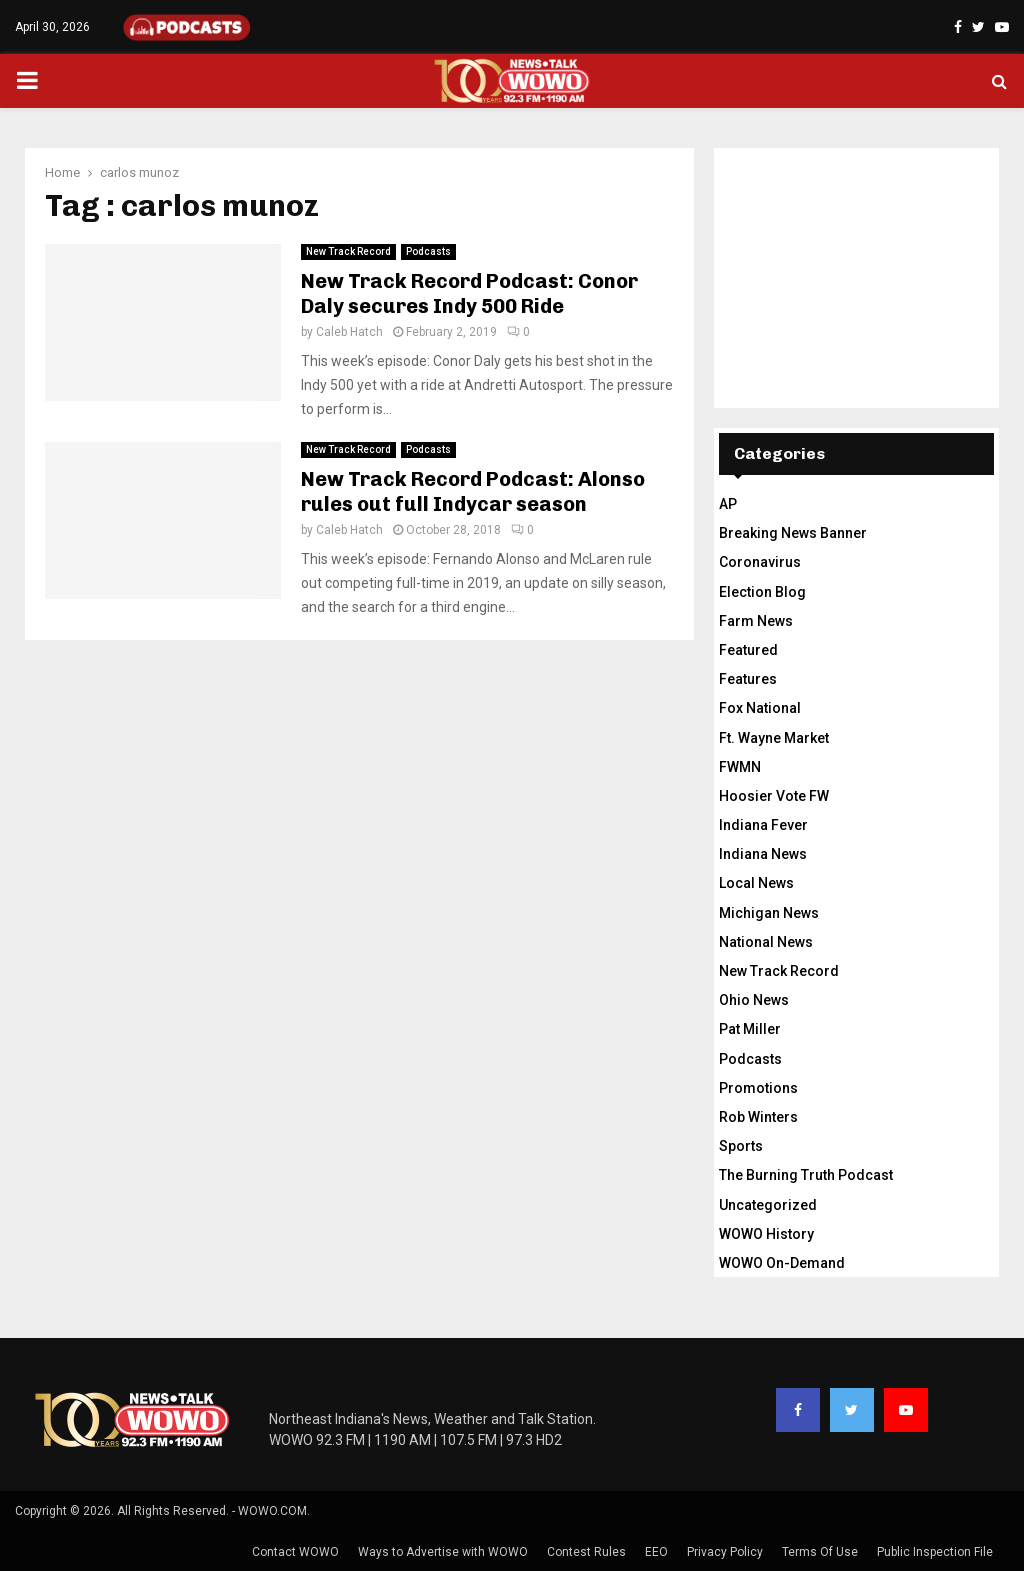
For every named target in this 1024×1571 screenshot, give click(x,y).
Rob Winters (758, 1117)
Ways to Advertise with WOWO (443, 1552)
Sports (741, 1146)
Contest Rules (586, 1552)
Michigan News (769, 913)
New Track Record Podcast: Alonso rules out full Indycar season (473, 491)
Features (748, 679)
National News (766, 942)
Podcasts (428, 251)
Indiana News (763, 854)
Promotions (758, 1088)
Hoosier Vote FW (774, 796)
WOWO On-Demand (782, 1263)
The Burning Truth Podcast (806, 1175)
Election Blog (762, 592)
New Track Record (348, 251)
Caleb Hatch (349, 332)
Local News (756, 883)
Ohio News (754, 1000)
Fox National (760, 708)
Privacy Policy (725, 1552)
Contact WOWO (295, 1552)
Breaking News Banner (793, 533)
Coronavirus (760, 562)
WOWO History (766, 1234)
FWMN (740, 767)
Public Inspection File (935, 1552)
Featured (748, 650)
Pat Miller (750, 1029)
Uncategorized (768, 1205)
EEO (656, 1552)
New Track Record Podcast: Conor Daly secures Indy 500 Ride (469, 293)
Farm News (756, 621)
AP (728, 504)
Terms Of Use (820, 1552)
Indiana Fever (763, 825)
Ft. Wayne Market (774, 738)
